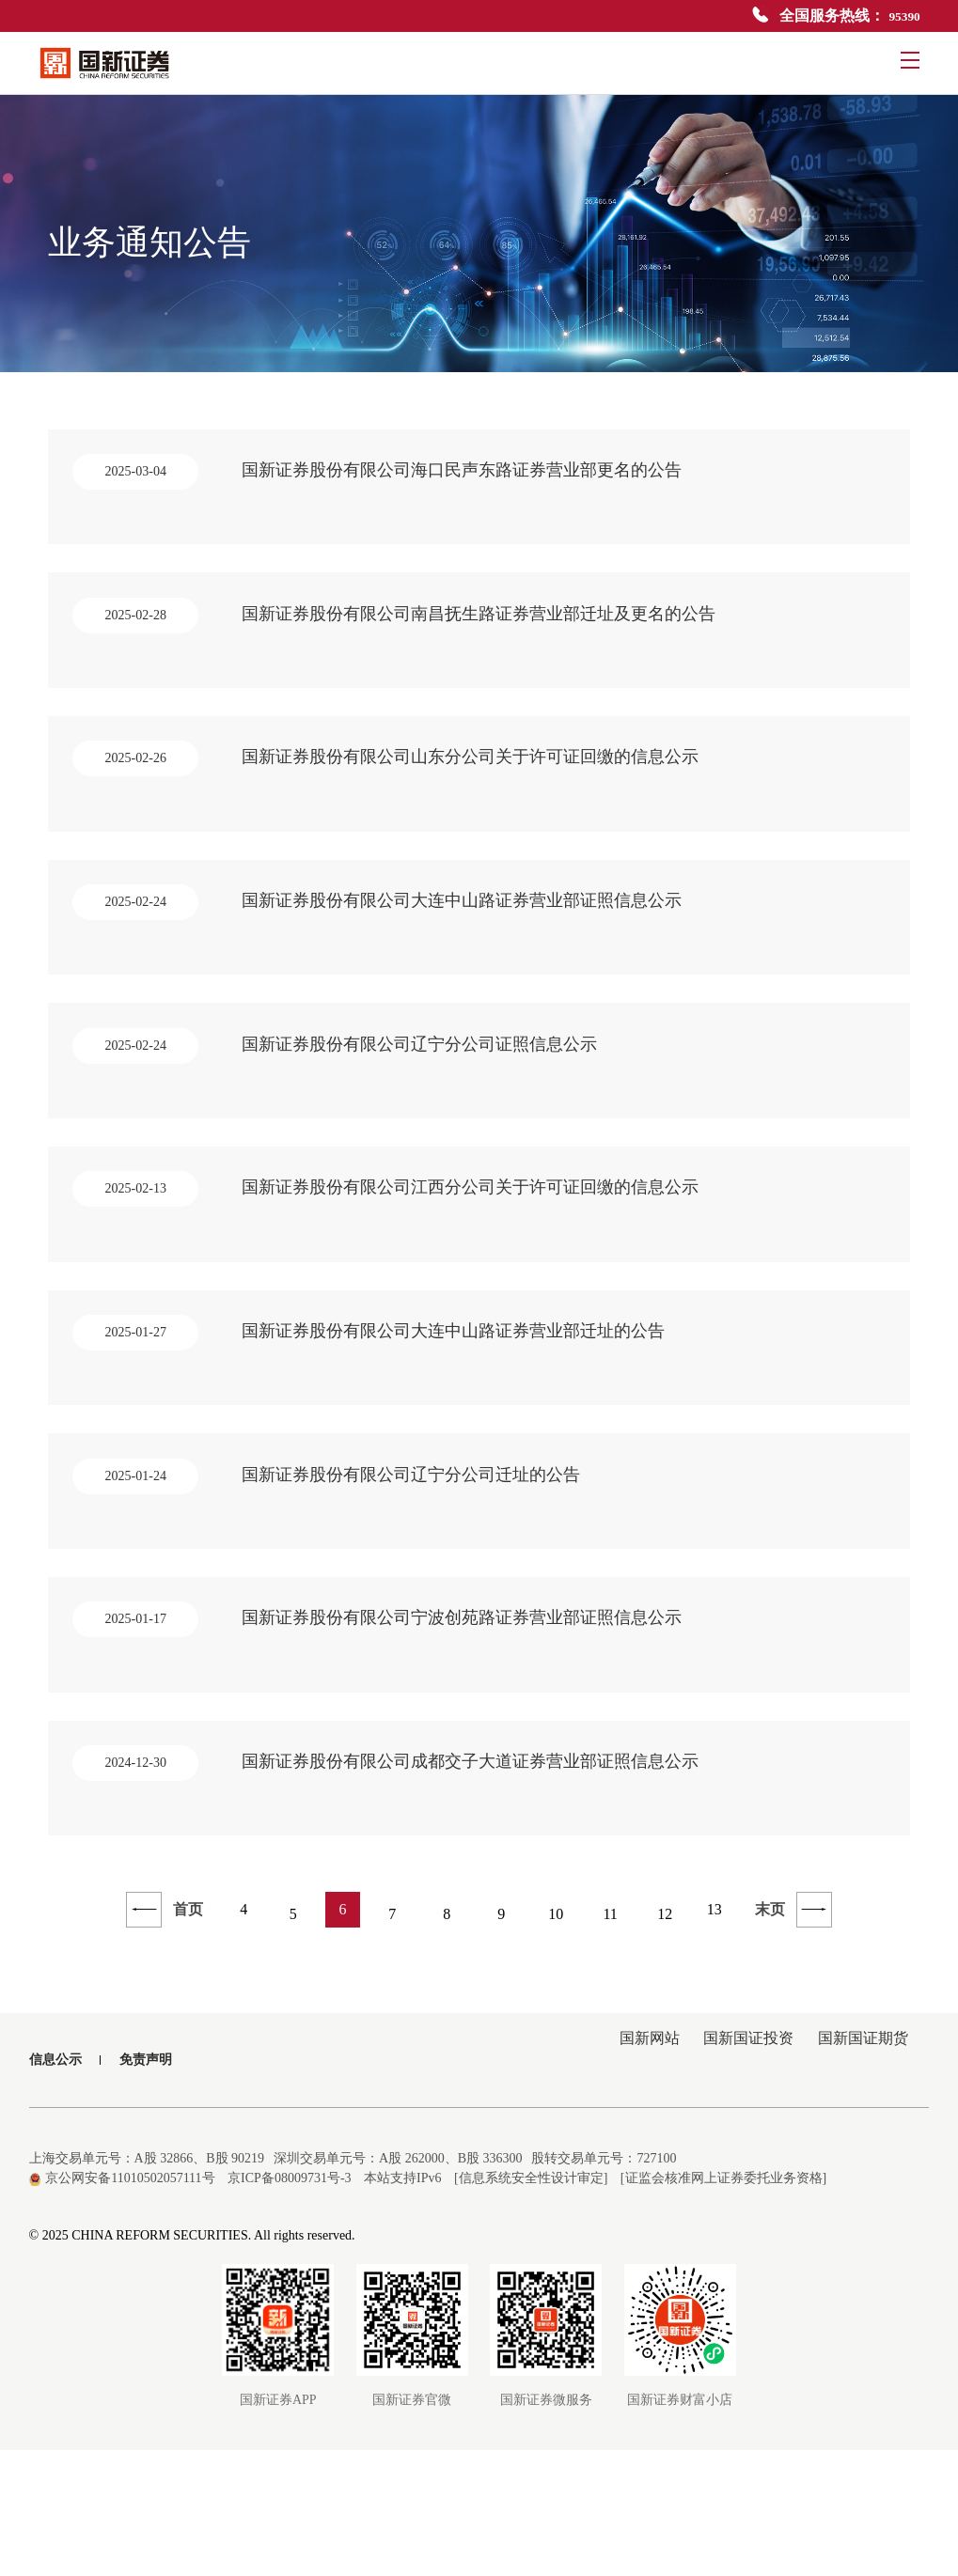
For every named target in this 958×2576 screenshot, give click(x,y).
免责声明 (145, 2185)
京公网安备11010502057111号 (122, 2304)
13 (724, 2040)
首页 (156, 2040)
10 (561, 2040)
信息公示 (55, 2185)
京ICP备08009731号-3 (289, 2304)
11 (615, 2040)
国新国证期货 (857, 2186)
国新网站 (624, 2186)
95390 (901, 15)
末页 (803, 2040)
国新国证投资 (733, 2186)
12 (670, 2040)
